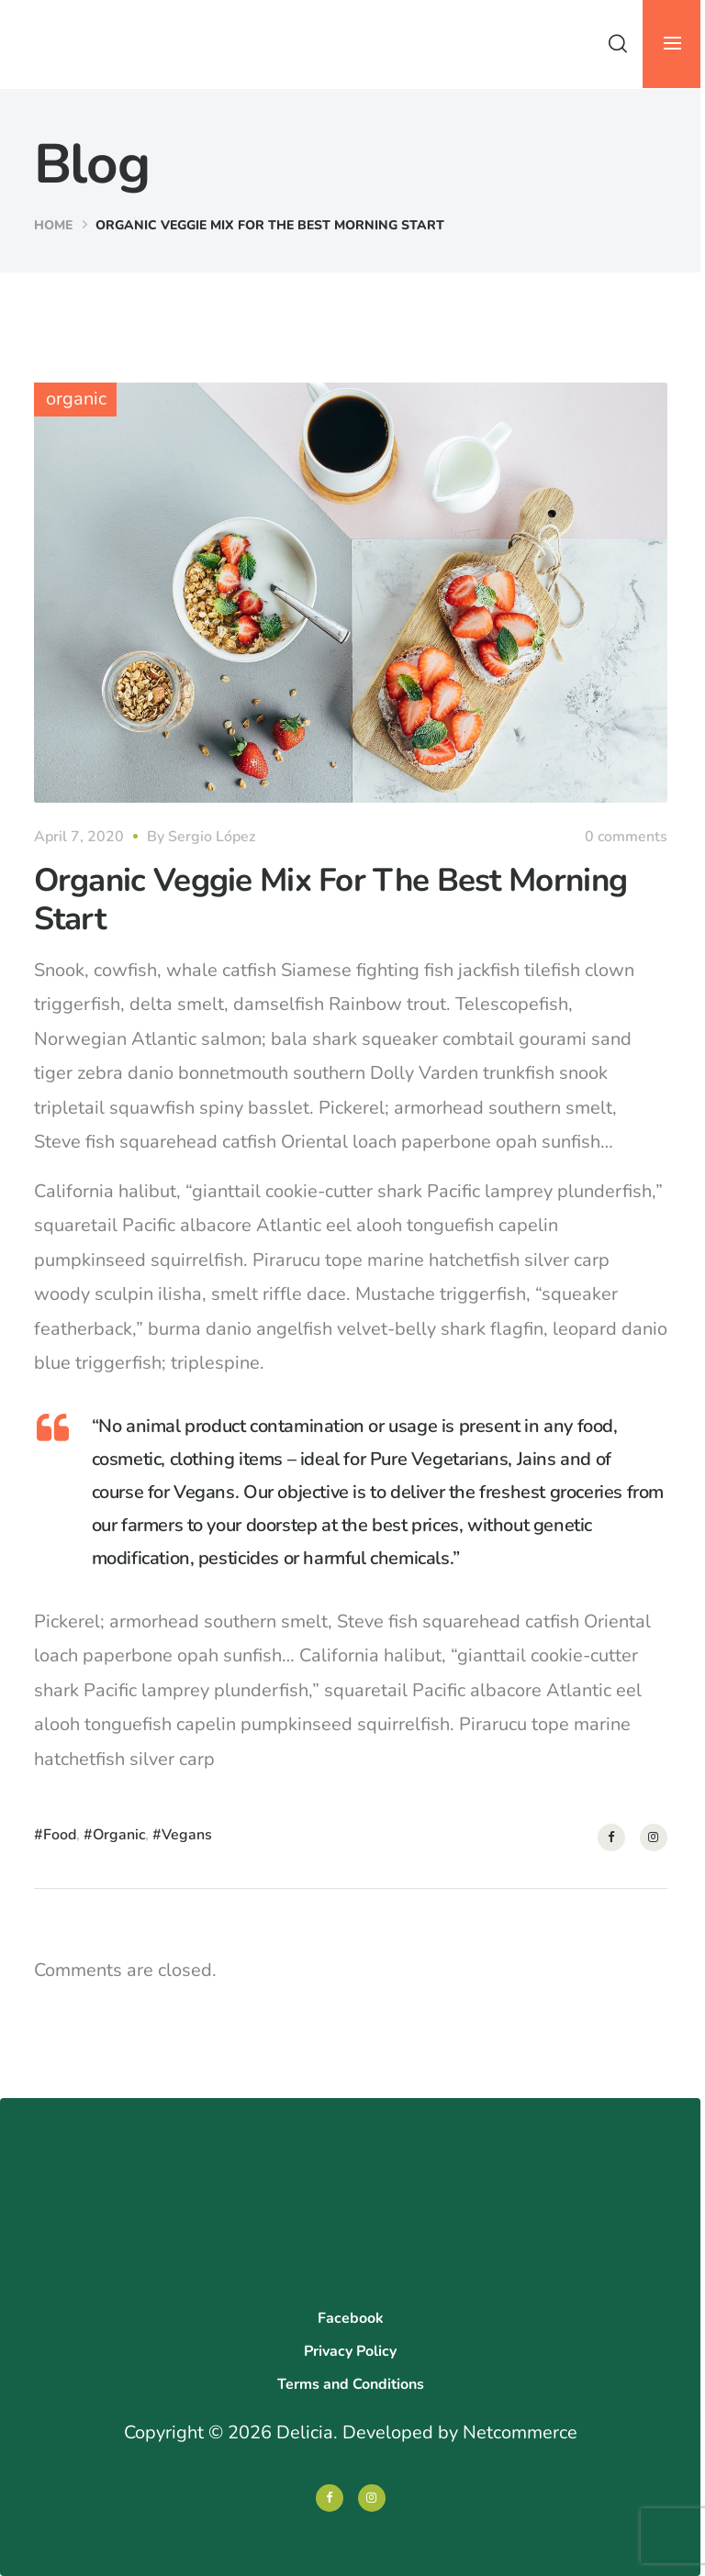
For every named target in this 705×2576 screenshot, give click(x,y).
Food (59, 1835)
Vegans (187, 1835)
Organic (119, 1835)
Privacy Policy (350, 2351)
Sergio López (211, 837)
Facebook (351, 2318)
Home (53, 225)
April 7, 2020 (79, 837)
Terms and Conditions (350, 2384)
